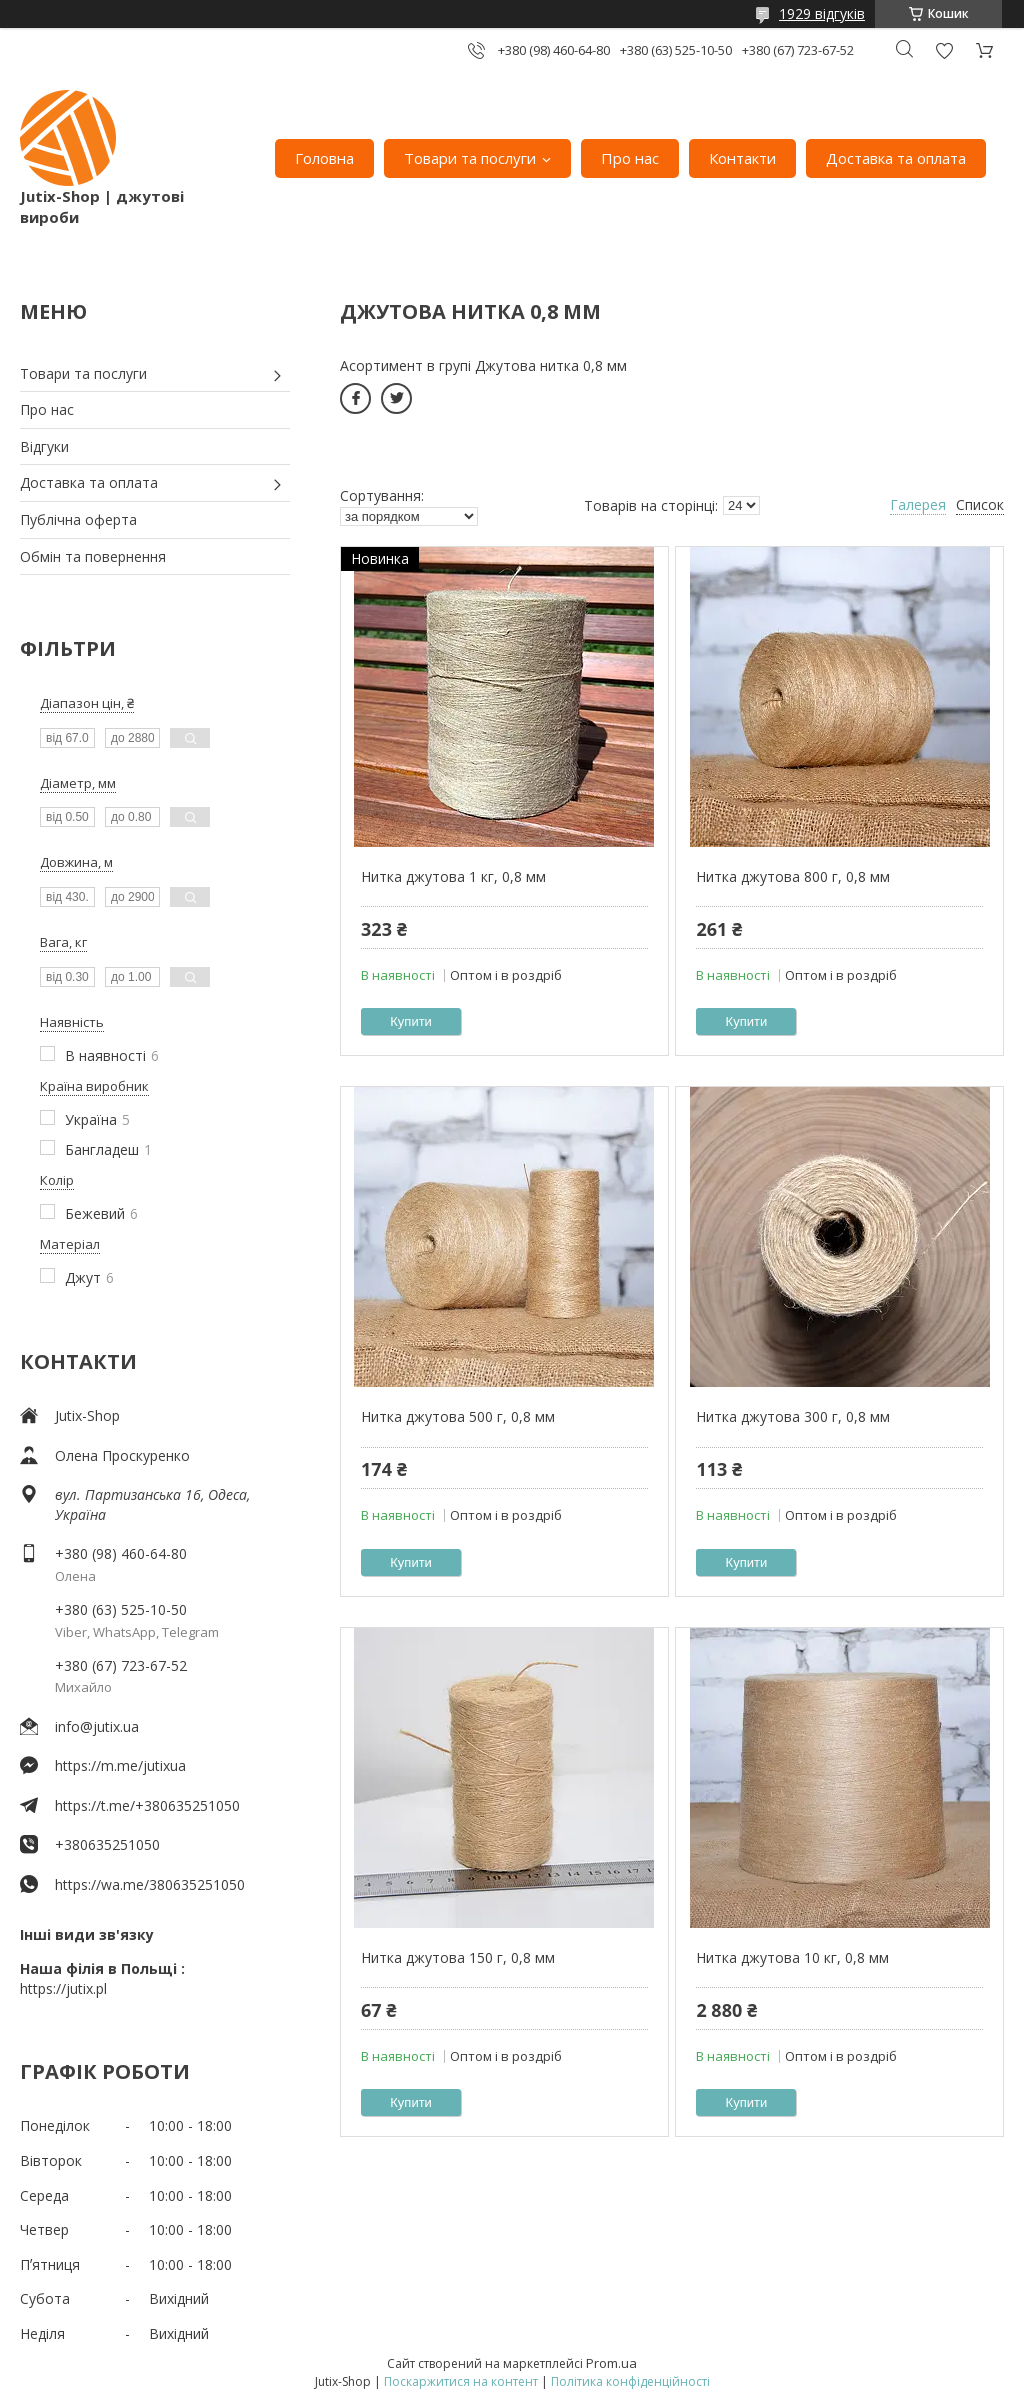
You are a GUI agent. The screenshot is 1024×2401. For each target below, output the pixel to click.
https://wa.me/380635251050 (150, 1884)
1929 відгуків (822, 13)
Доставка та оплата (896, 158)
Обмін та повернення (93, 556)
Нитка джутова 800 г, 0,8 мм (793, 876)
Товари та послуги (470, 158)
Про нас (630, 158)
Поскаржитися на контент (461, 2381)
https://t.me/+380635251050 (147, 1805)
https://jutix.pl (63, 1988)
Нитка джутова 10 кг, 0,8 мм (792, 1957)
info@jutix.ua (97, 1726)
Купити (411, 1021)
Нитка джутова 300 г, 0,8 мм (793, 1416)
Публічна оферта (78, 519)
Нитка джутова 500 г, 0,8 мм (458, 1416)
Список (980, 504)
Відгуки (44, 446)
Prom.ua (611, 2363)
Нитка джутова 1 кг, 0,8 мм (453, 876)
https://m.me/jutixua (120, 1765)
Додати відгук (944, 50)
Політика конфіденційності (630, 2381)
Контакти (742, 158)
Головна (324, 158)
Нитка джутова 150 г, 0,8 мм (458, 1957)
